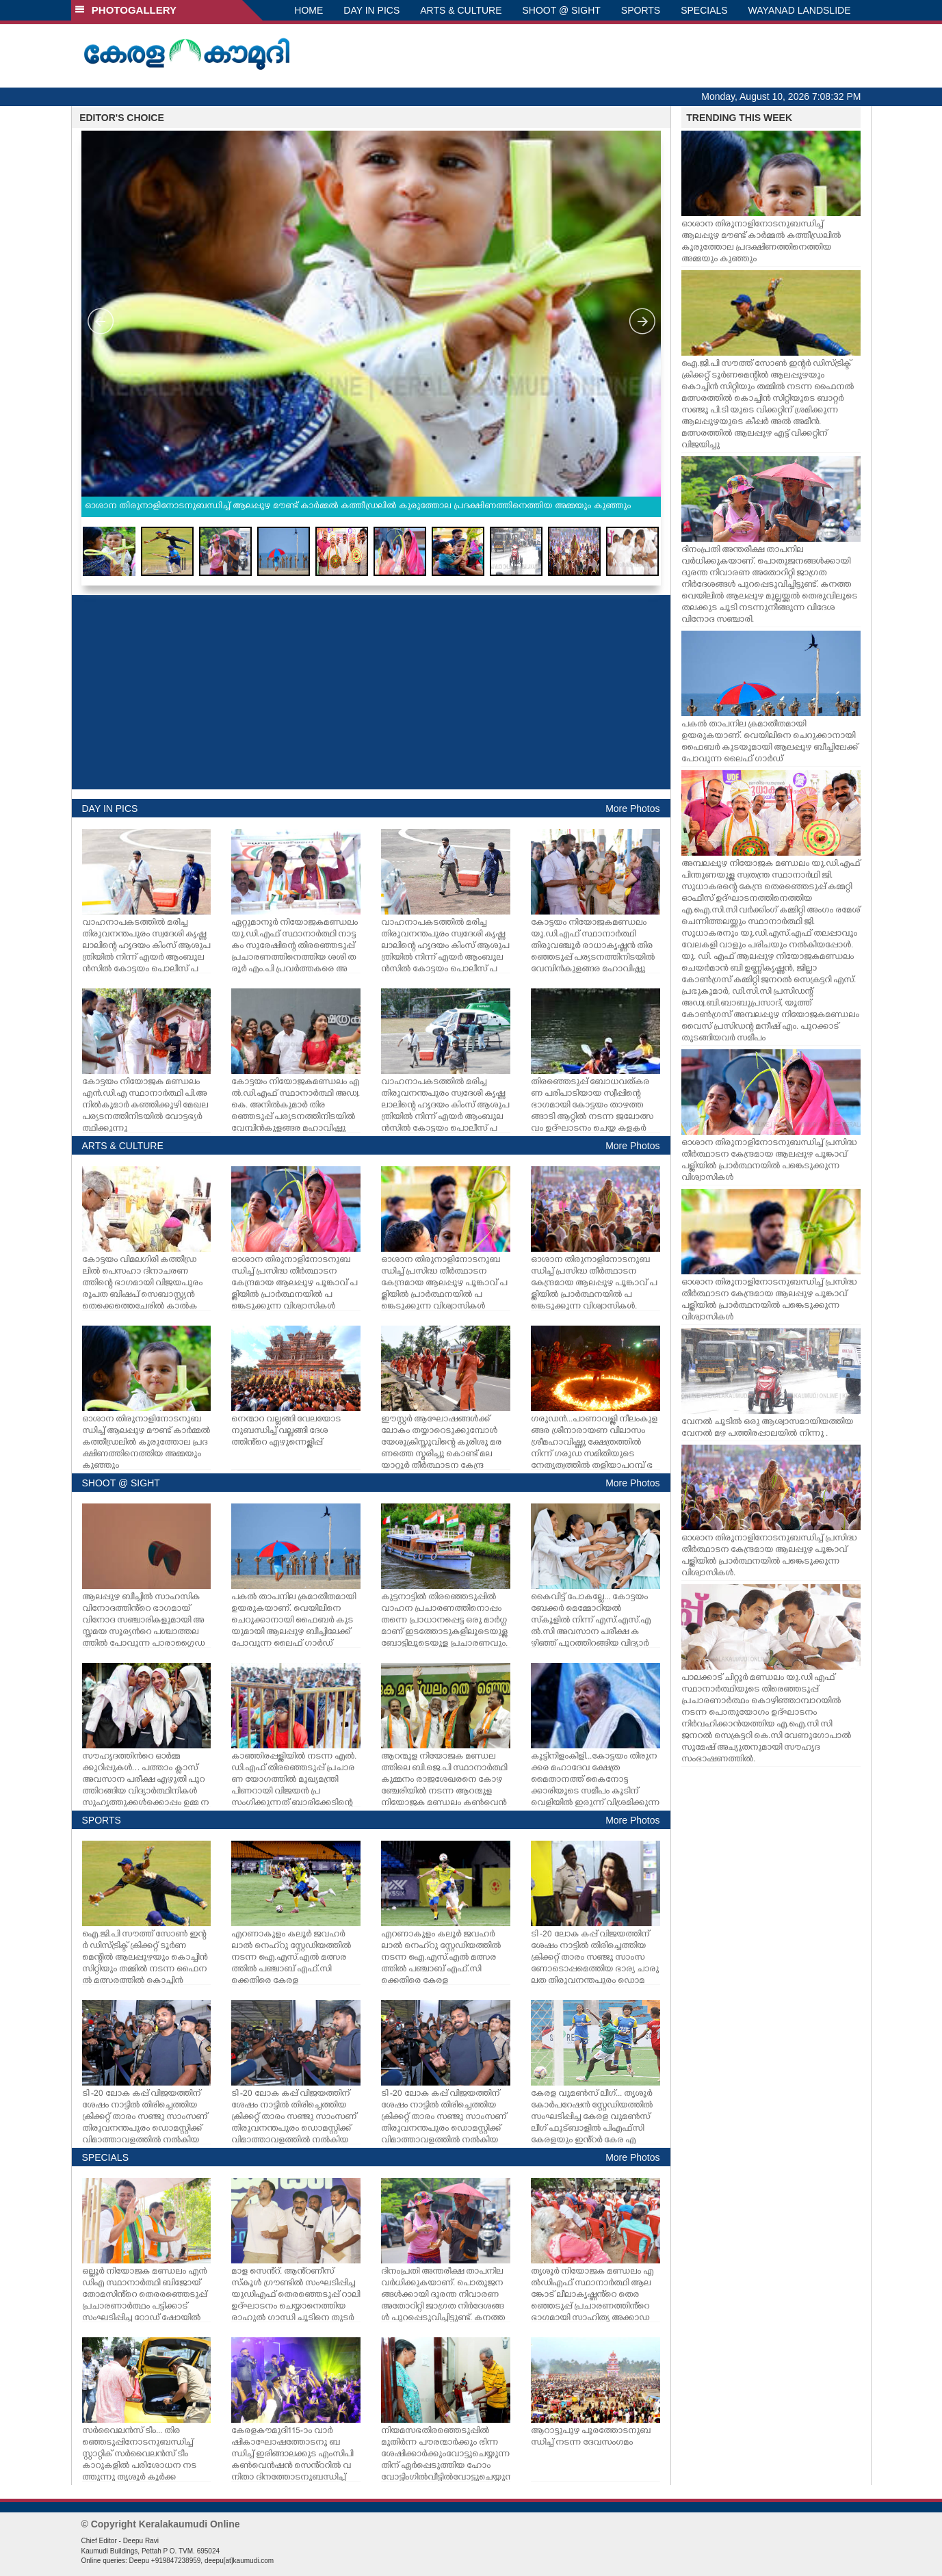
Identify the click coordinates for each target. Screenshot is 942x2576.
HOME (308, 10)
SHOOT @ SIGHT (562, 10)
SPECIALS (704, 10)
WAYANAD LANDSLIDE (799, 10)
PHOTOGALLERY (126, 10)
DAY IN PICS (371, 10)
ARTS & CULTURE (460, 10)
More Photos (632, 808)
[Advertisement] (371, 692)
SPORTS (640, 10)
